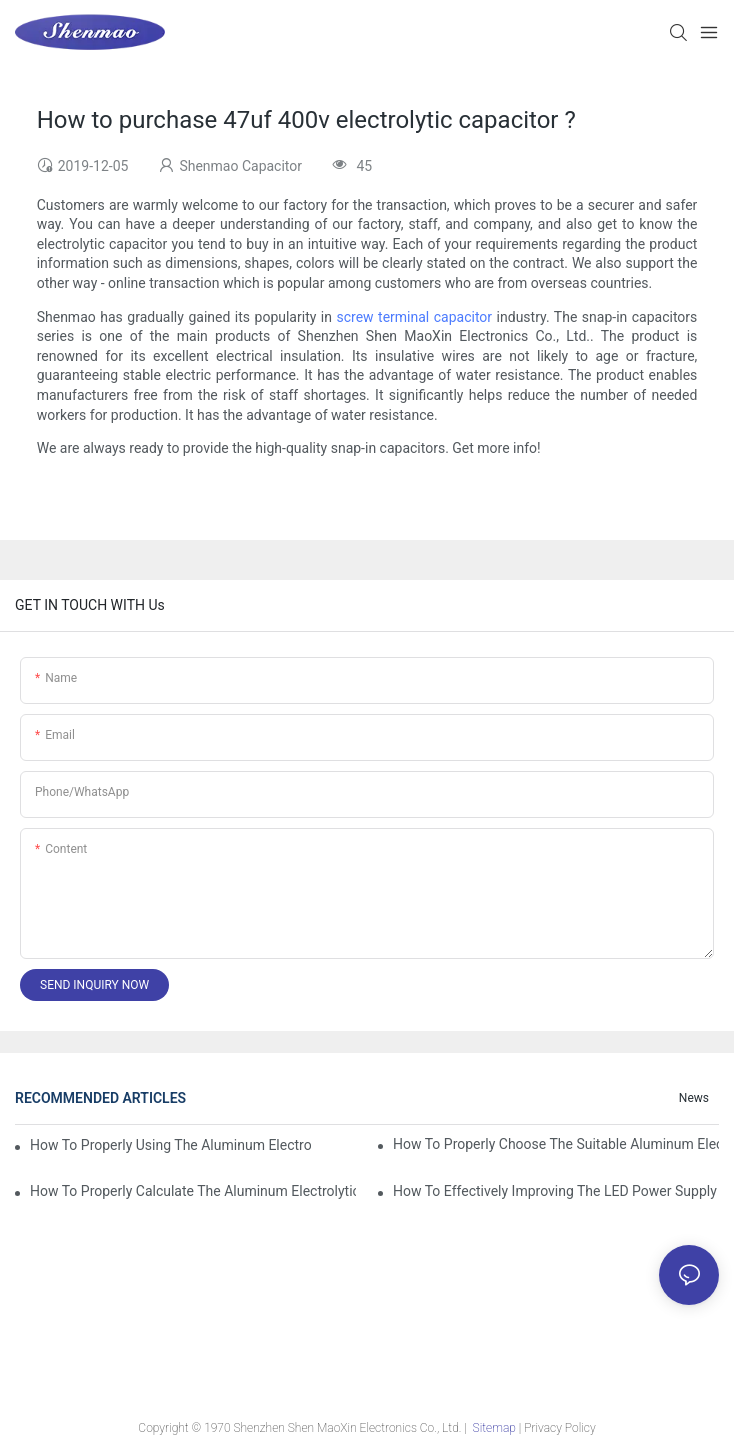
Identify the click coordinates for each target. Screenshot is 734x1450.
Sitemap (494, 1428)
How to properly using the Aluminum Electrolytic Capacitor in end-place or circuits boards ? (170, 1145)
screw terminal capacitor (414, 317)
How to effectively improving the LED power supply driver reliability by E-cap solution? (556, 1191)
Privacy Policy (559, 1428)
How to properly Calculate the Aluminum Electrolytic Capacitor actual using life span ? (193, 1191)
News (694, 1098)
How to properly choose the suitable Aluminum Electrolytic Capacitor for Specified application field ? (556, 1144)
